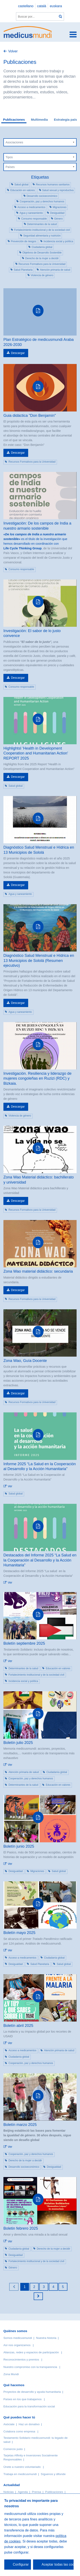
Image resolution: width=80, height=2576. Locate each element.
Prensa (36, 2491)
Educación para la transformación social (29, 2406)
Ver (10, 1486)
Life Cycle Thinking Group (22, 548)
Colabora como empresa (19, 2431)
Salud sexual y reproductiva (58, 190)
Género (58, 218)
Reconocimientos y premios (21, 2359)
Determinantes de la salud (42, 224)
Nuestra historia (46, 2338)
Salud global (21, 184)
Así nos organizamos (17, 2345)
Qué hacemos (13, 2385)
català (41, 6)
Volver (12, 51)
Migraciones (60, 207)
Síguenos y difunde (53, 2474)
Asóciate (9, 2424)
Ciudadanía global (42, 247)
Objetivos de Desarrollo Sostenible (42, 252)
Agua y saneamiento (31, 212)
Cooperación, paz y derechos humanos (42, 201)
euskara (56, 6)
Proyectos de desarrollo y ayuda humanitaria (32, 2391)
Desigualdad (57, 212)
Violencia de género (42, 275)
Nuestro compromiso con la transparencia (30, 2367)
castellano (25, 6)
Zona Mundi (11, 2374)
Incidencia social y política (58, 241)
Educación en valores (22, 190)
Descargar (18, 353)
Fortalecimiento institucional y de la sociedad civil (42, 229)
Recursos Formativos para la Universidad (42, 264)
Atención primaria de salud (55, 269)
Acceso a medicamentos (31, 207)
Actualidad (11, 2485)
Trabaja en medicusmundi (20, 2474)
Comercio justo (13, 2449)
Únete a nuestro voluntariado (22, 2466)
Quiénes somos (15, 2331)
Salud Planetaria (23, 269)
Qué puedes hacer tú (19, 2417)
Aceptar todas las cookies (58, 2564)
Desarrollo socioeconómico (42, 195)
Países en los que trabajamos (22, 2399)
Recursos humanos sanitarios (53, 184)
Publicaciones (14, 119)
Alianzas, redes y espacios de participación (31, 2352)
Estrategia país (65, 119)
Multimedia (39, 119)
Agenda (23, 2491)
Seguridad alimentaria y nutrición (42, 235)
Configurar (21, 2564)
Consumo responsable (34, 218)
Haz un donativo (29, 2424)
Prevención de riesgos (23, 241)
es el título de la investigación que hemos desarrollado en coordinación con (35, 539)
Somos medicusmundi (17, 2338)
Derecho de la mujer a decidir (42, 258)
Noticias (8, 2491)
